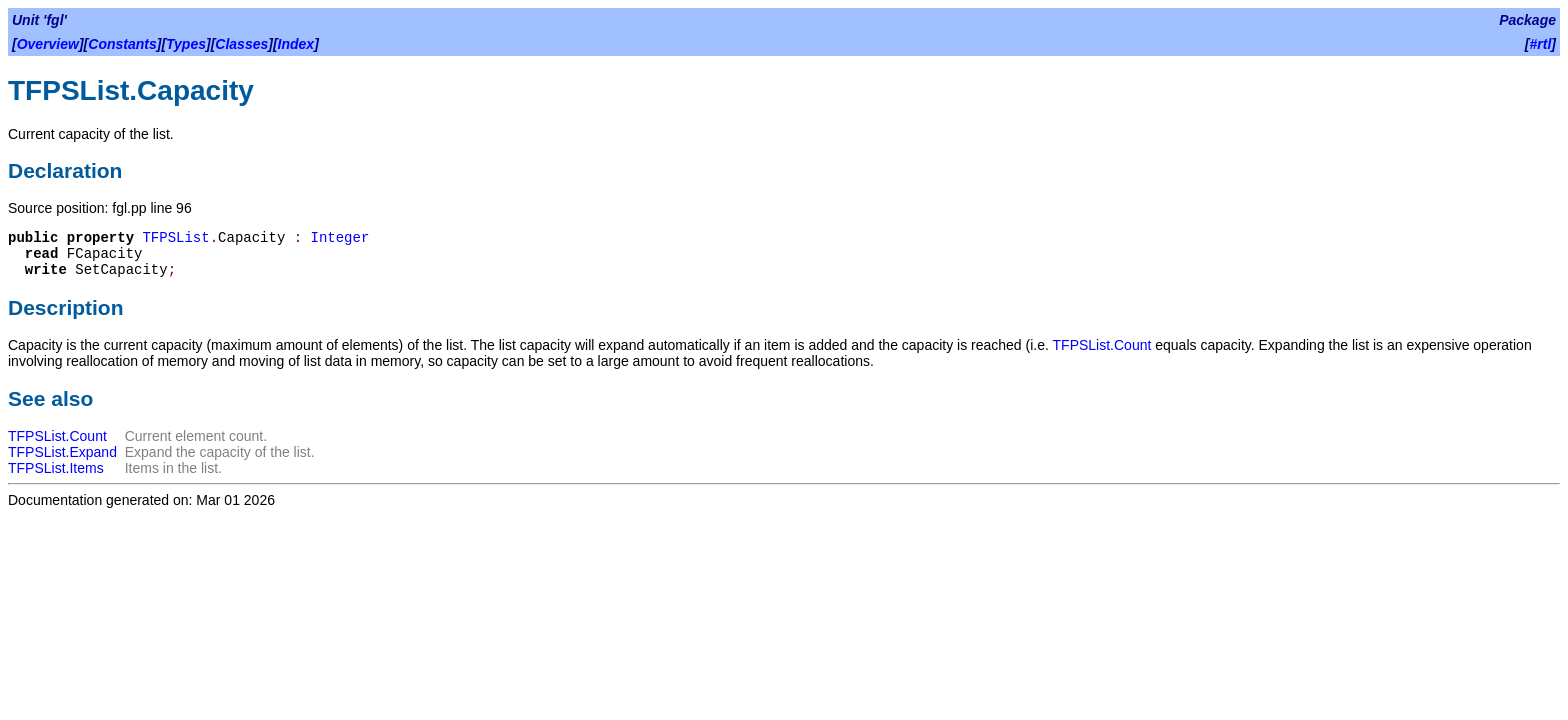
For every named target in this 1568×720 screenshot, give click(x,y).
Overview (48, 44)
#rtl (1541, 44)
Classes (241, 44)
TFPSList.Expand (62, 452)
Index (296, 44)
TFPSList (175, 238)
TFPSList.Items (56, 468)
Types (186, 44)
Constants (122, 44)
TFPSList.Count (1102, 345)
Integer (340, 238)
